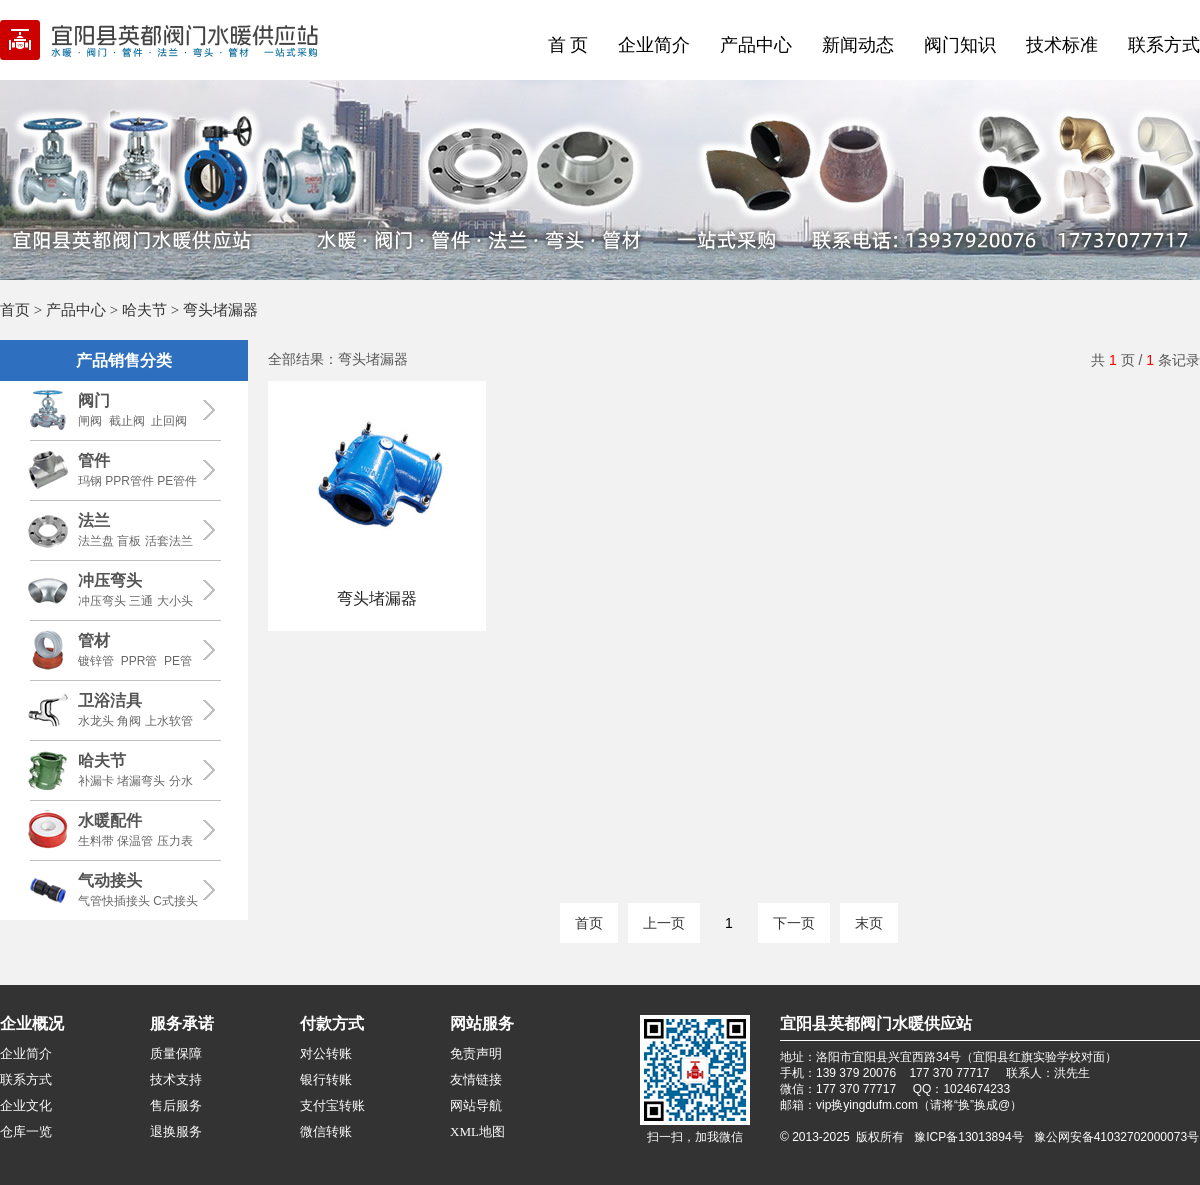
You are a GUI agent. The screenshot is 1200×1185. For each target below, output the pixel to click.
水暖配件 (110, 820)
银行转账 (326, 1079)
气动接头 (110, 880)
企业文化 (26, 1105)
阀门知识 (960, 45)
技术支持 (176, 1079)
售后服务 (176, 1105)
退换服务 (176, 1131)
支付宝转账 (332, 1105)
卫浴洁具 (110, 700)
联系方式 (1164, 45)
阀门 (94, 400)
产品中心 (756, 45)
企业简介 (654, 45)
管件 (94, 460)
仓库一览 (26, 1131)
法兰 (94, 520)
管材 (94, 640)
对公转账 (326, 1053)
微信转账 (326, 1131)
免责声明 (476, 1053)
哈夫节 (144, 309)
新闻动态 (858, 45)
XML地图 (477, 1131)
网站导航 (476, 1105)
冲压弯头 (110, 580)
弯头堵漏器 (377, 598)
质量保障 (176, 1053)
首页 (15, 309)
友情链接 (476, 1079)
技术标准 (1062, 45)
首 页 (568, 45)
